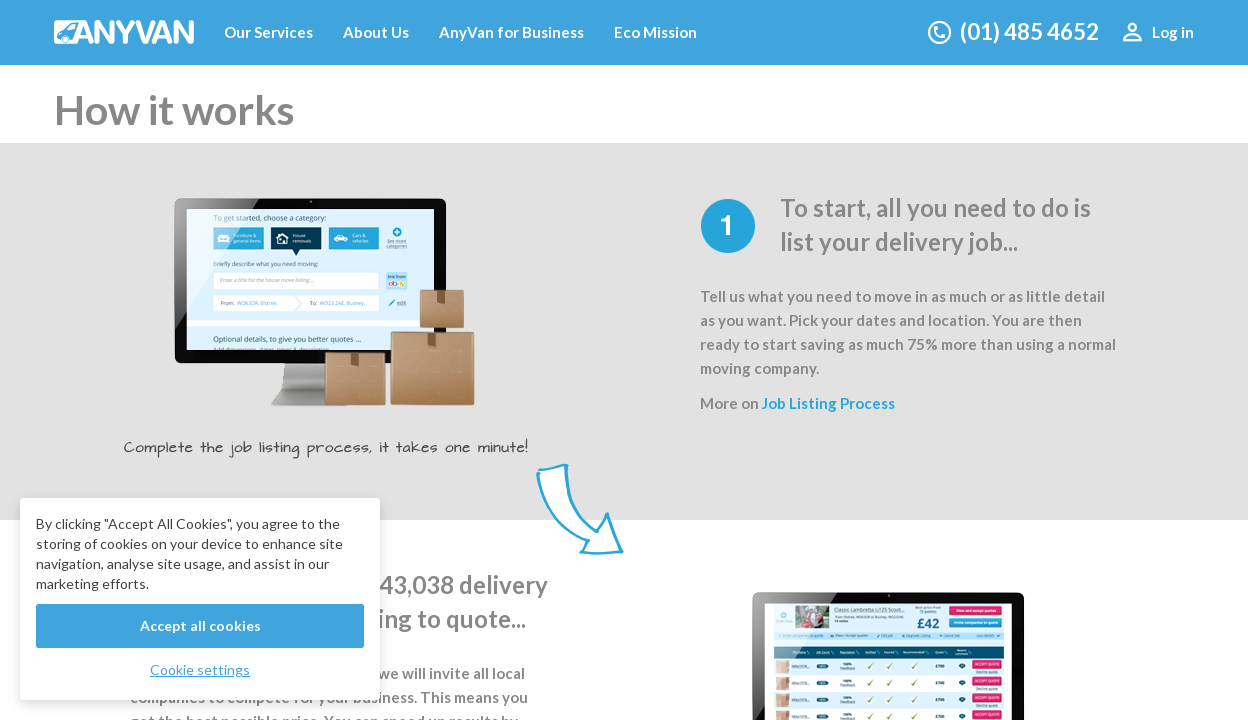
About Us (376, 32)
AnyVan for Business (511, 32)
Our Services (268, 32)
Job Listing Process (828, 403)
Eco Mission (655, 32)
